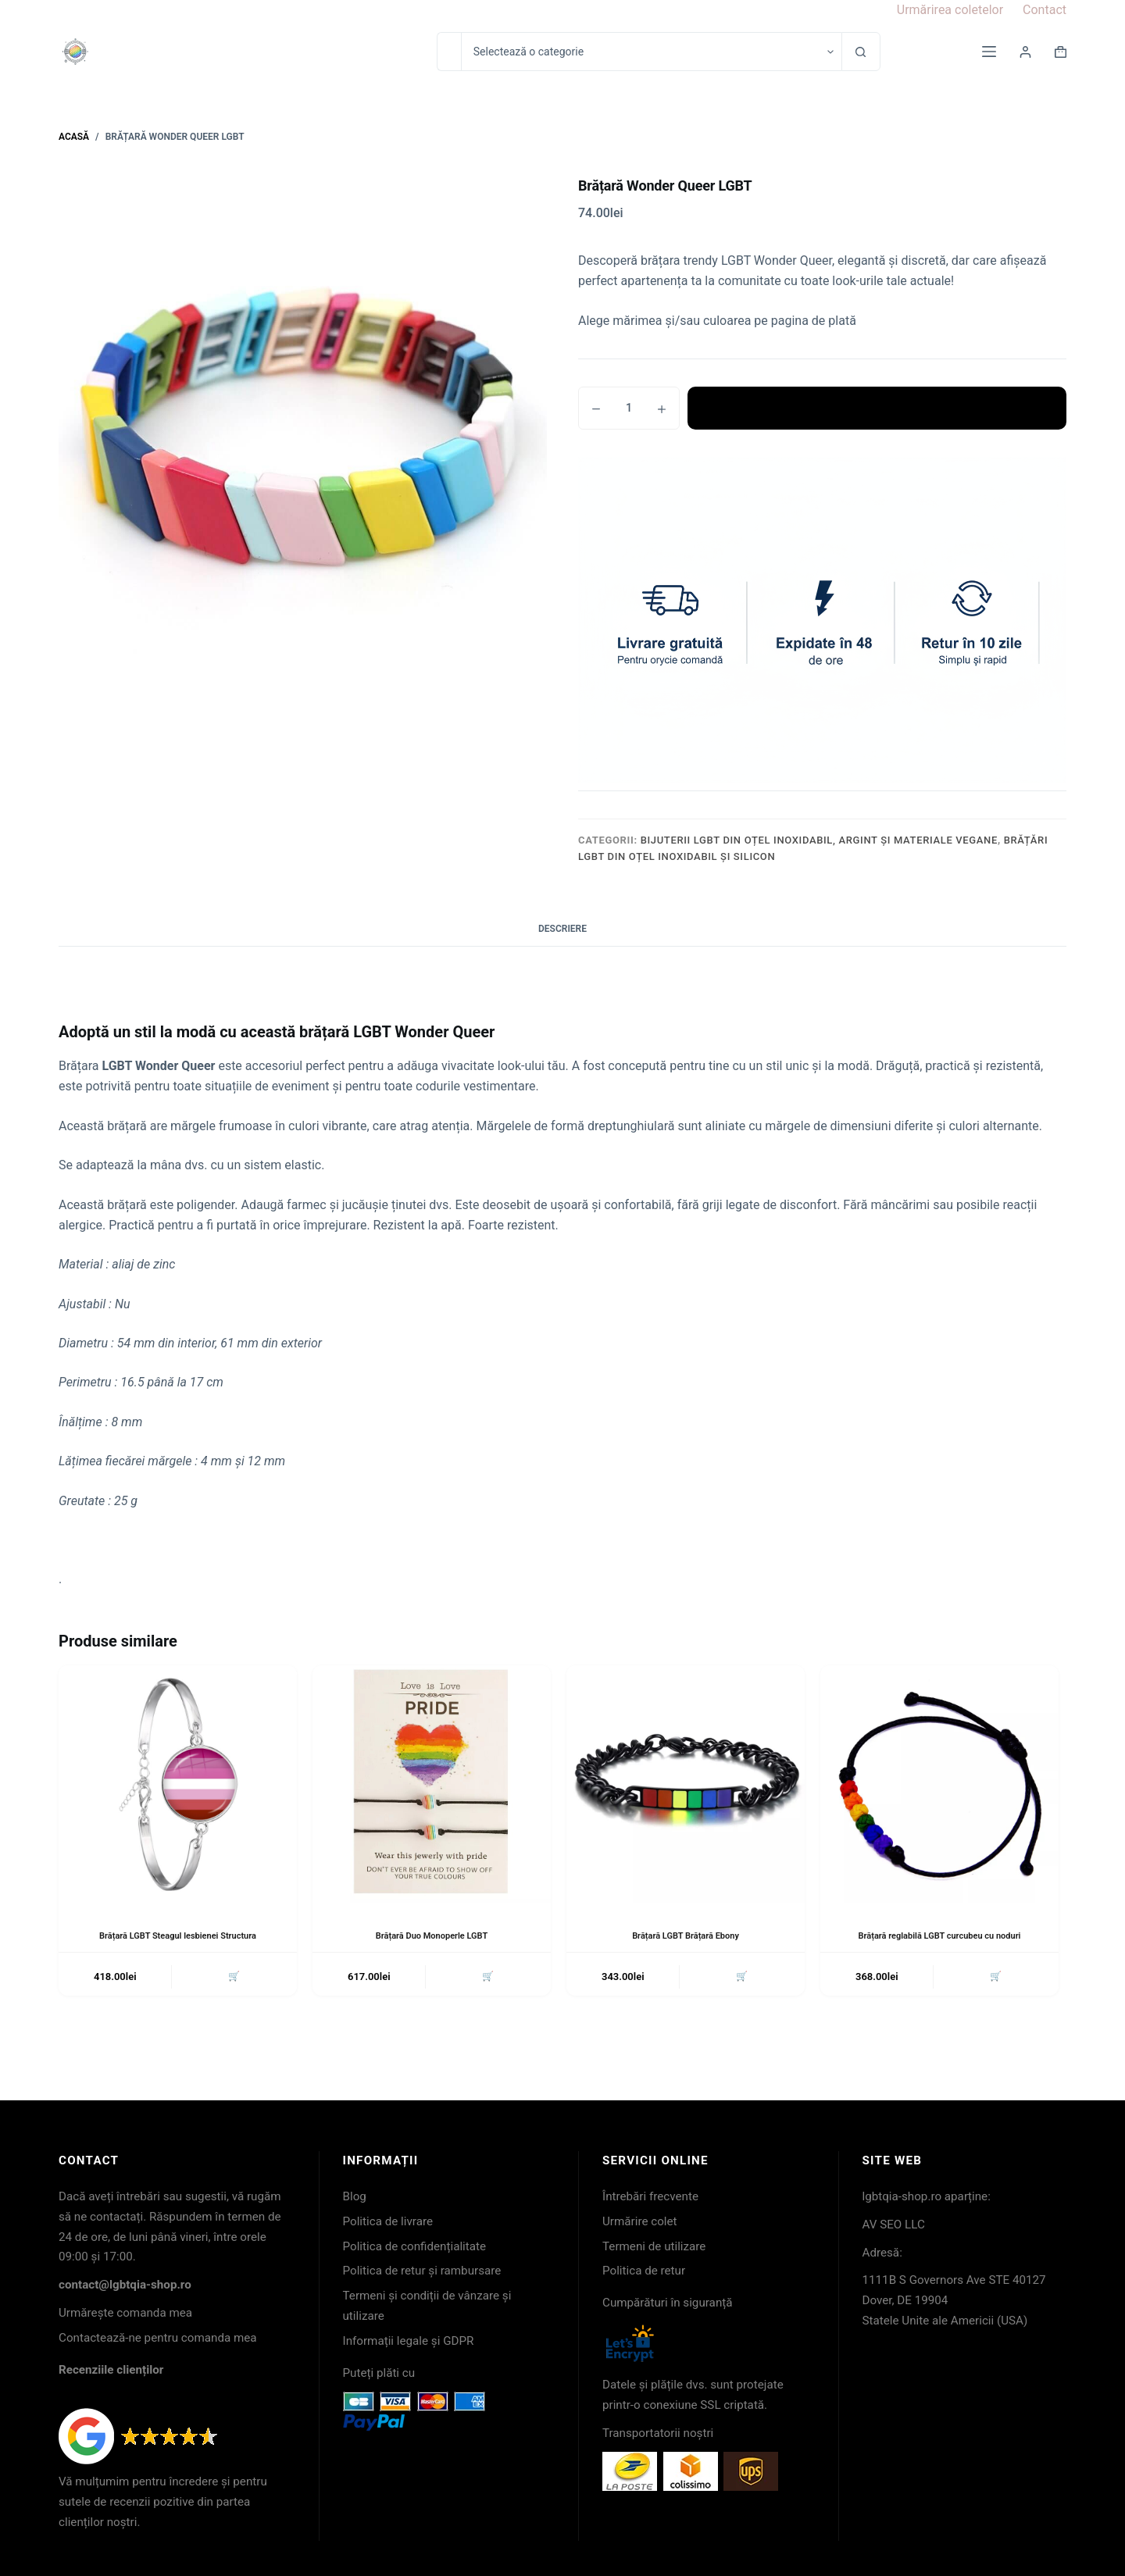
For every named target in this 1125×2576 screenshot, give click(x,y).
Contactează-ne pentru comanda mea (158, 2338)
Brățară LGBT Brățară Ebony (685, 1935)
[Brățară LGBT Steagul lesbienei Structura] (178, 1784)
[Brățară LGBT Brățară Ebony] (685, 1784)
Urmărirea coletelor (950, 9)
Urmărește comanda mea (125, 2313)
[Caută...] (449, 51)
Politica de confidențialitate (415, 2246)
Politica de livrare (388, 2221)
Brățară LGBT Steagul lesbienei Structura (177, 1935)
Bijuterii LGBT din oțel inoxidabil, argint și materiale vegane (819, 840)
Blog (354, 2196)
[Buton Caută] (860, 51)
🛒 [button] (232, 1978)
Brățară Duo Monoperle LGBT (431, 1935)
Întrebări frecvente (650, 2196)
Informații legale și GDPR (408, 2341)
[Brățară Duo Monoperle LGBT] (431, 1784)
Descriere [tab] (562, 928)
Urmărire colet (639, 2221)
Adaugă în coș (877, 408)
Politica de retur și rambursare (422, 2271)
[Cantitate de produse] (629, 408)
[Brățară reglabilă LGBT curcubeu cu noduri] (939, 1784)
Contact (1044, 9)
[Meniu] (989, 52)
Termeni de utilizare (653, 2246)
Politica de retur (643, 2271)
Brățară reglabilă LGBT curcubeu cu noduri (939, 1935)
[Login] (1025, 52)
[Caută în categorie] (651, 51)
